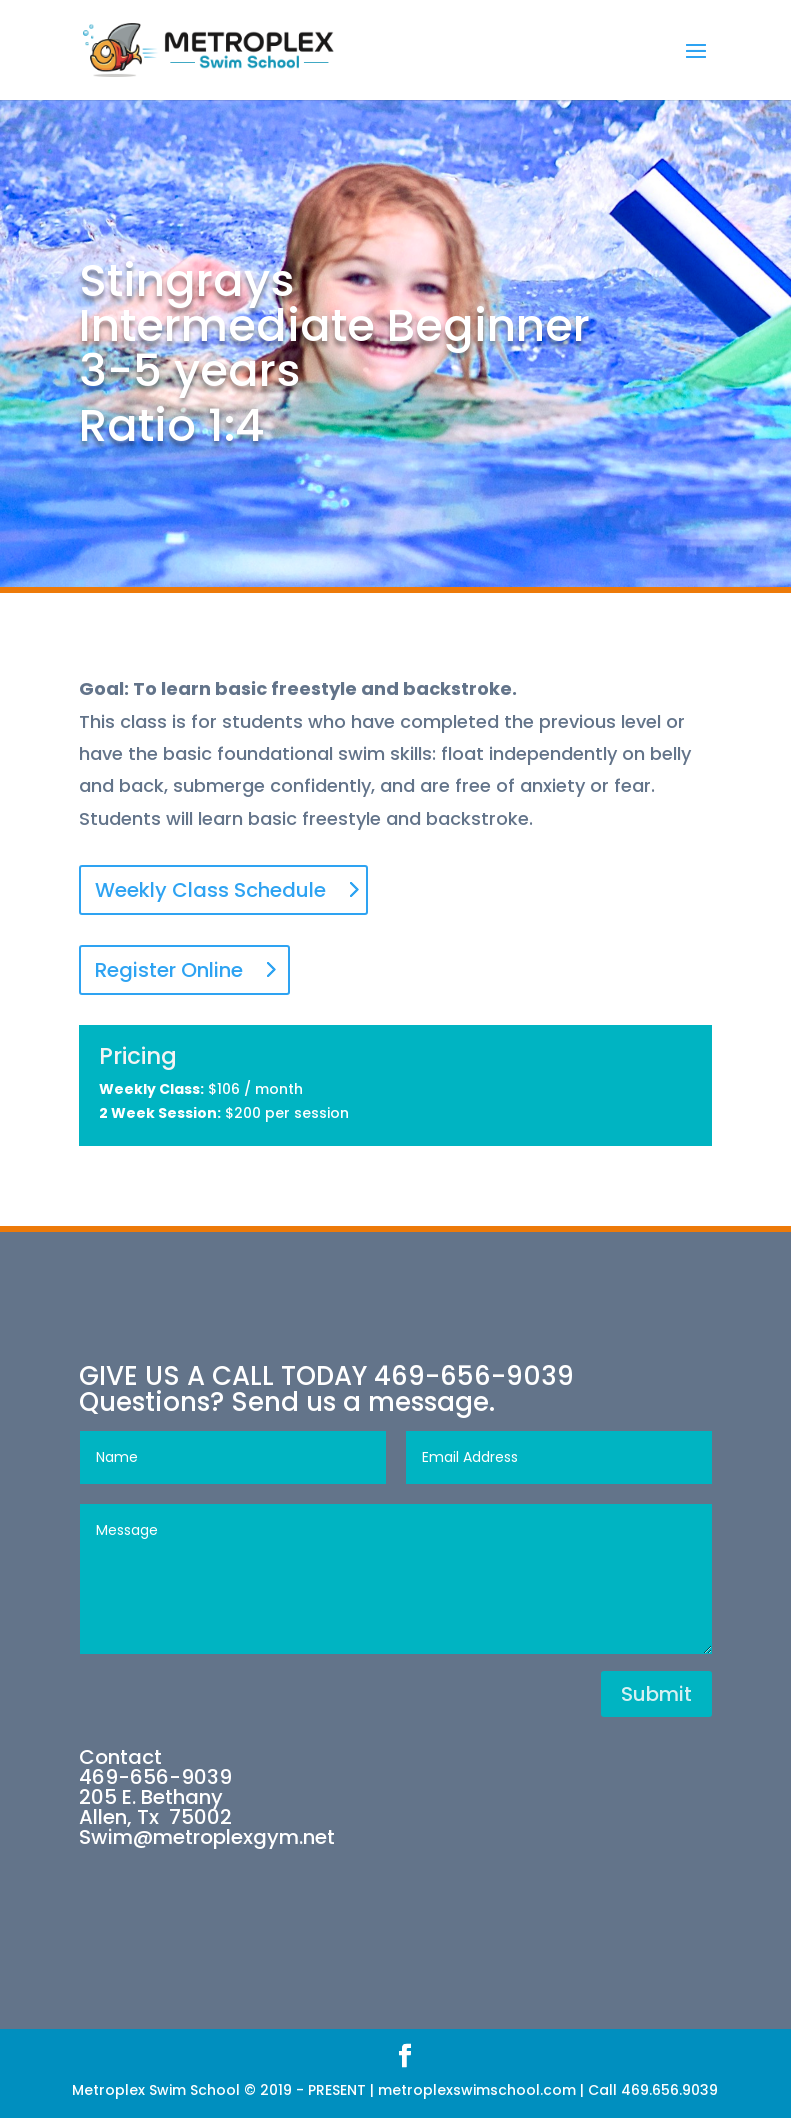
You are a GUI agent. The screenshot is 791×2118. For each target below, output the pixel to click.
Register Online (169, 970)
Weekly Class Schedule (210, 890)
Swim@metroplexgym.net (207, 1837)
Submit (656, 1694)
